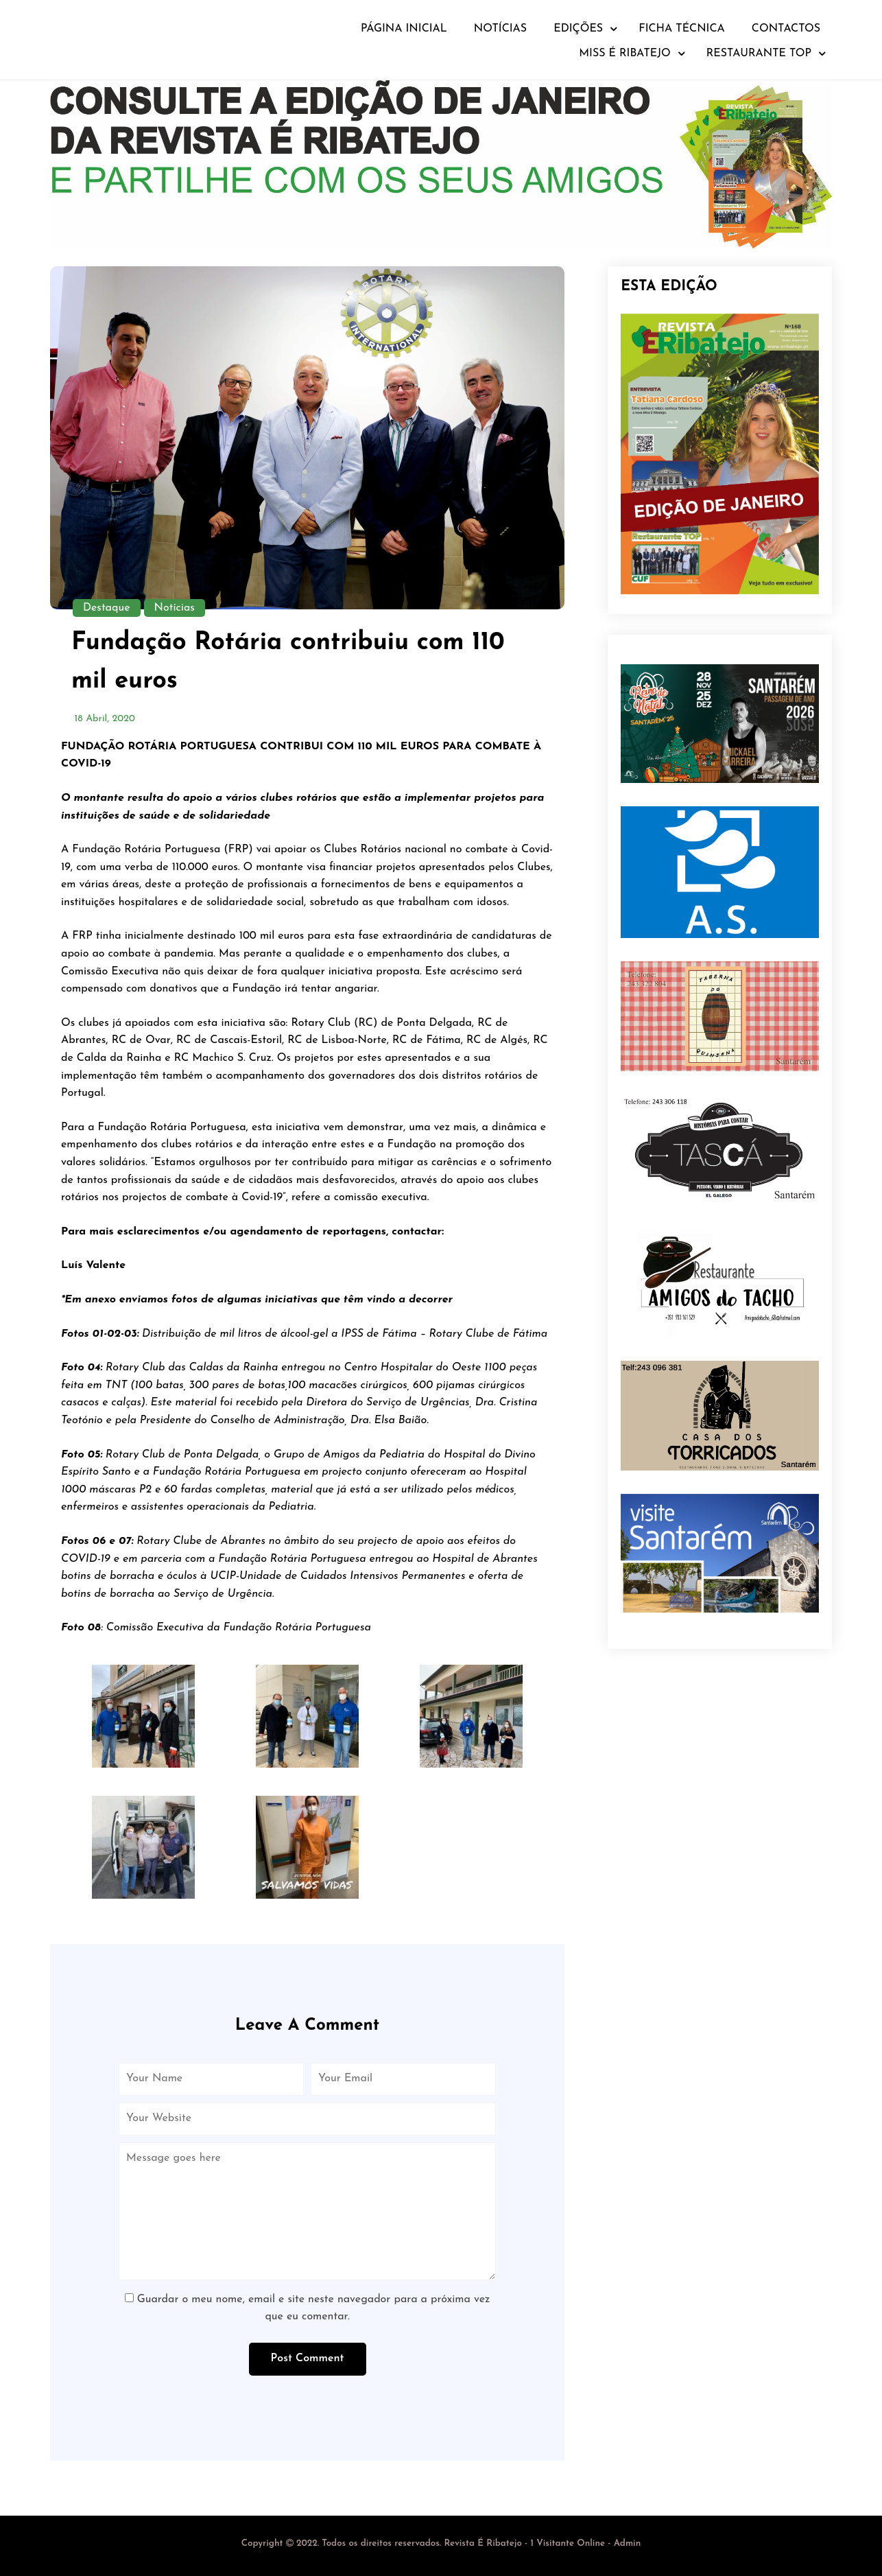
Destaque (106, 607)
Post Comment (307, 2358)
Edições (578, 28)
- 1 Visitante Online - (427, 2543)
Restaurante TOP (758, 53)
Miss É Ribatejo (625, 53)
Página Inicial (404, 28)
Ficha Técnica (682, 28)
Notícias (500, 28)
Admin (627, 2543)
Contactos (786, 28)
